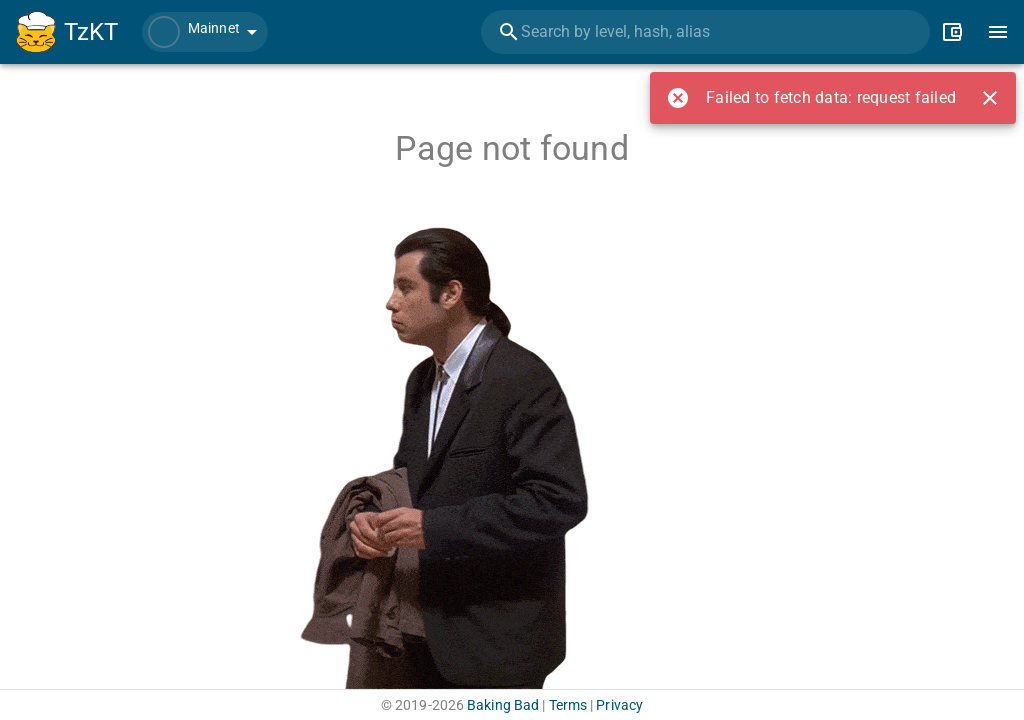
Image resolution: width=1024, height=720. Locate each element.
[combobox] (705, 32)
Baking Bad (503, 705)
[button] (205, 32)
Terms (568, 705)
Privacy (619, 705)
